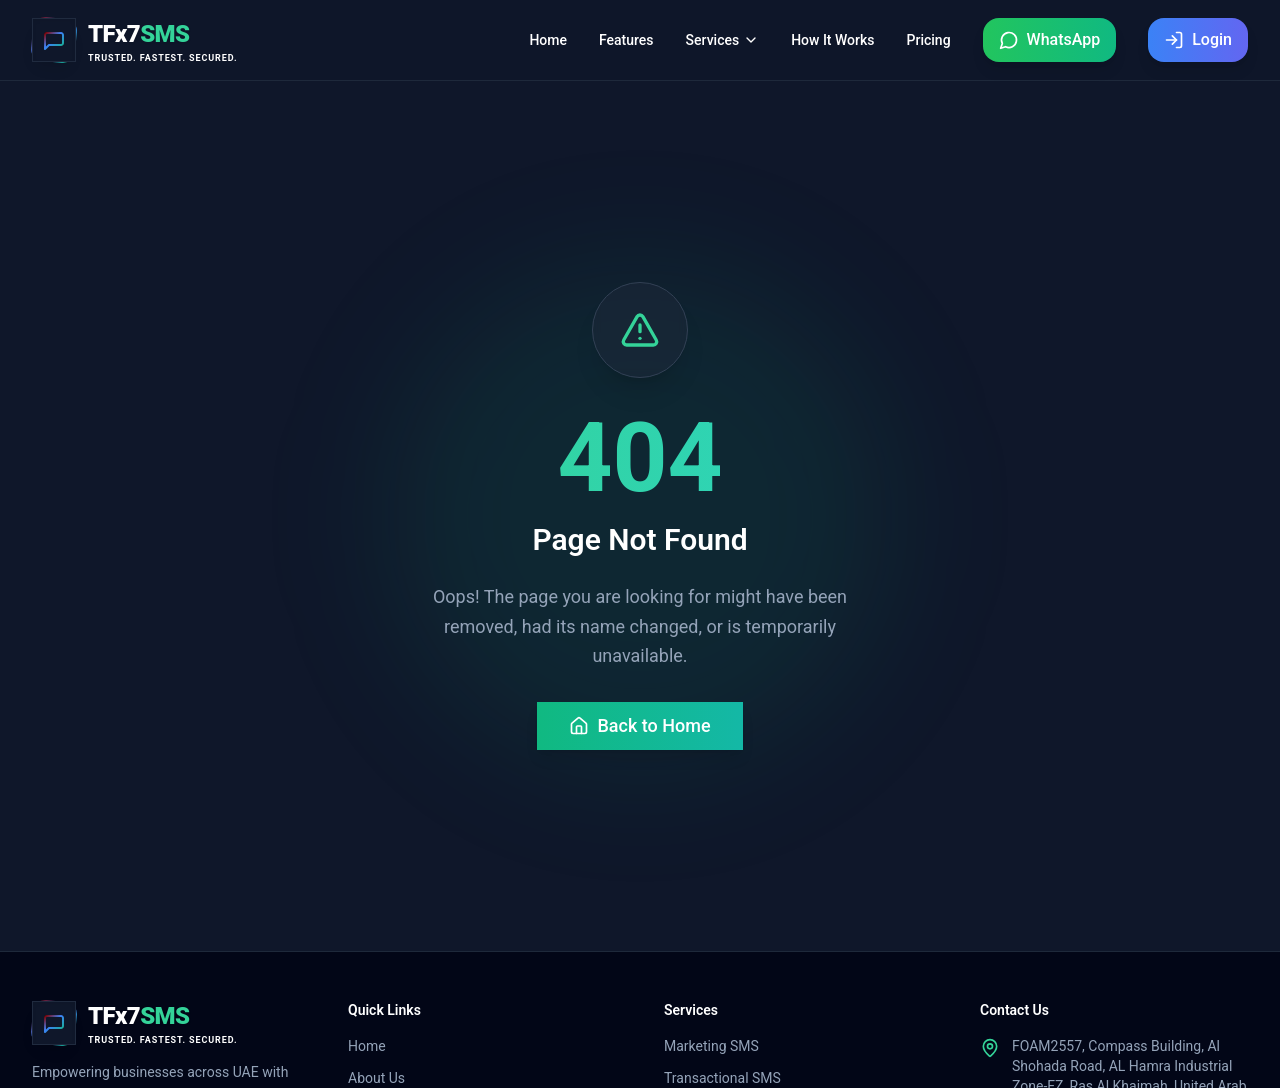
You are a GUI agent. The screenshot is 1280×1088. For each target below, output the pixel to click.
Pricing (929, 40)
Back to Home (639, 725)
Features (626, 40)
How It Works (832, 40)
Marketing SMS (711, 1046)
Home (548, 40)
